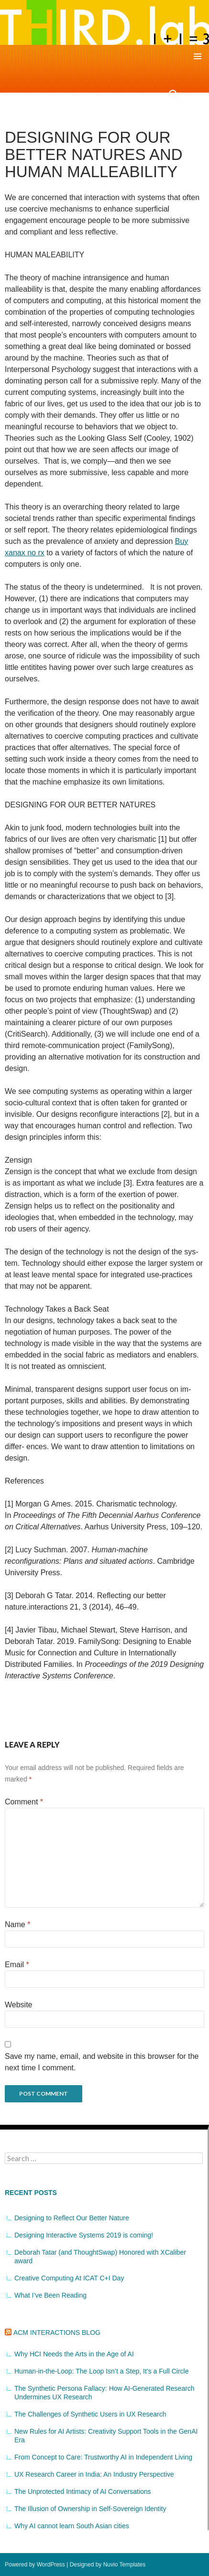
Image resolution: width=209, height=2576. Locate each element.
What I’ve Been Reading (50, 2295)
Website (19, 2005)
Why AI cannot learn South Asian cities (71, 2526)
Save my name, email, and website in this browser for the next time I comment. (102, 2062)
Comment (24, 1802)
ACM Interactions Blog (56, 2332)
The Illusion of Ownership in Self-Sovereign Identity (90, 2508)
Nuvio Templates (124, 2564)
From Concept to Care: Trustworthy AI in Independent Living (103, 2457)
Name (17, 1924)
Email (17, 1965)
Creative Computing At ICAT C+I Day (69, 2278)
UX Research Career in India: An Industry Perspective (94, 2474)
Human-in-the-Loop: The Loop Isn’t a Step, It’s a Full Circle (101, 2371)
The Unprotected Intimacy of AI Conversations (82, 2491)
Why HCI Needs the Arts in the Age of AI (74, 2354)
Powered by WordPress (35, 2564)
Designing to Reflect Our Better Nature (71, 2218)
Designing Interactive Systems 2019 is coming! (83, 2235)
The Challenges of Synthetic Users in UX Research (90, 2414)
